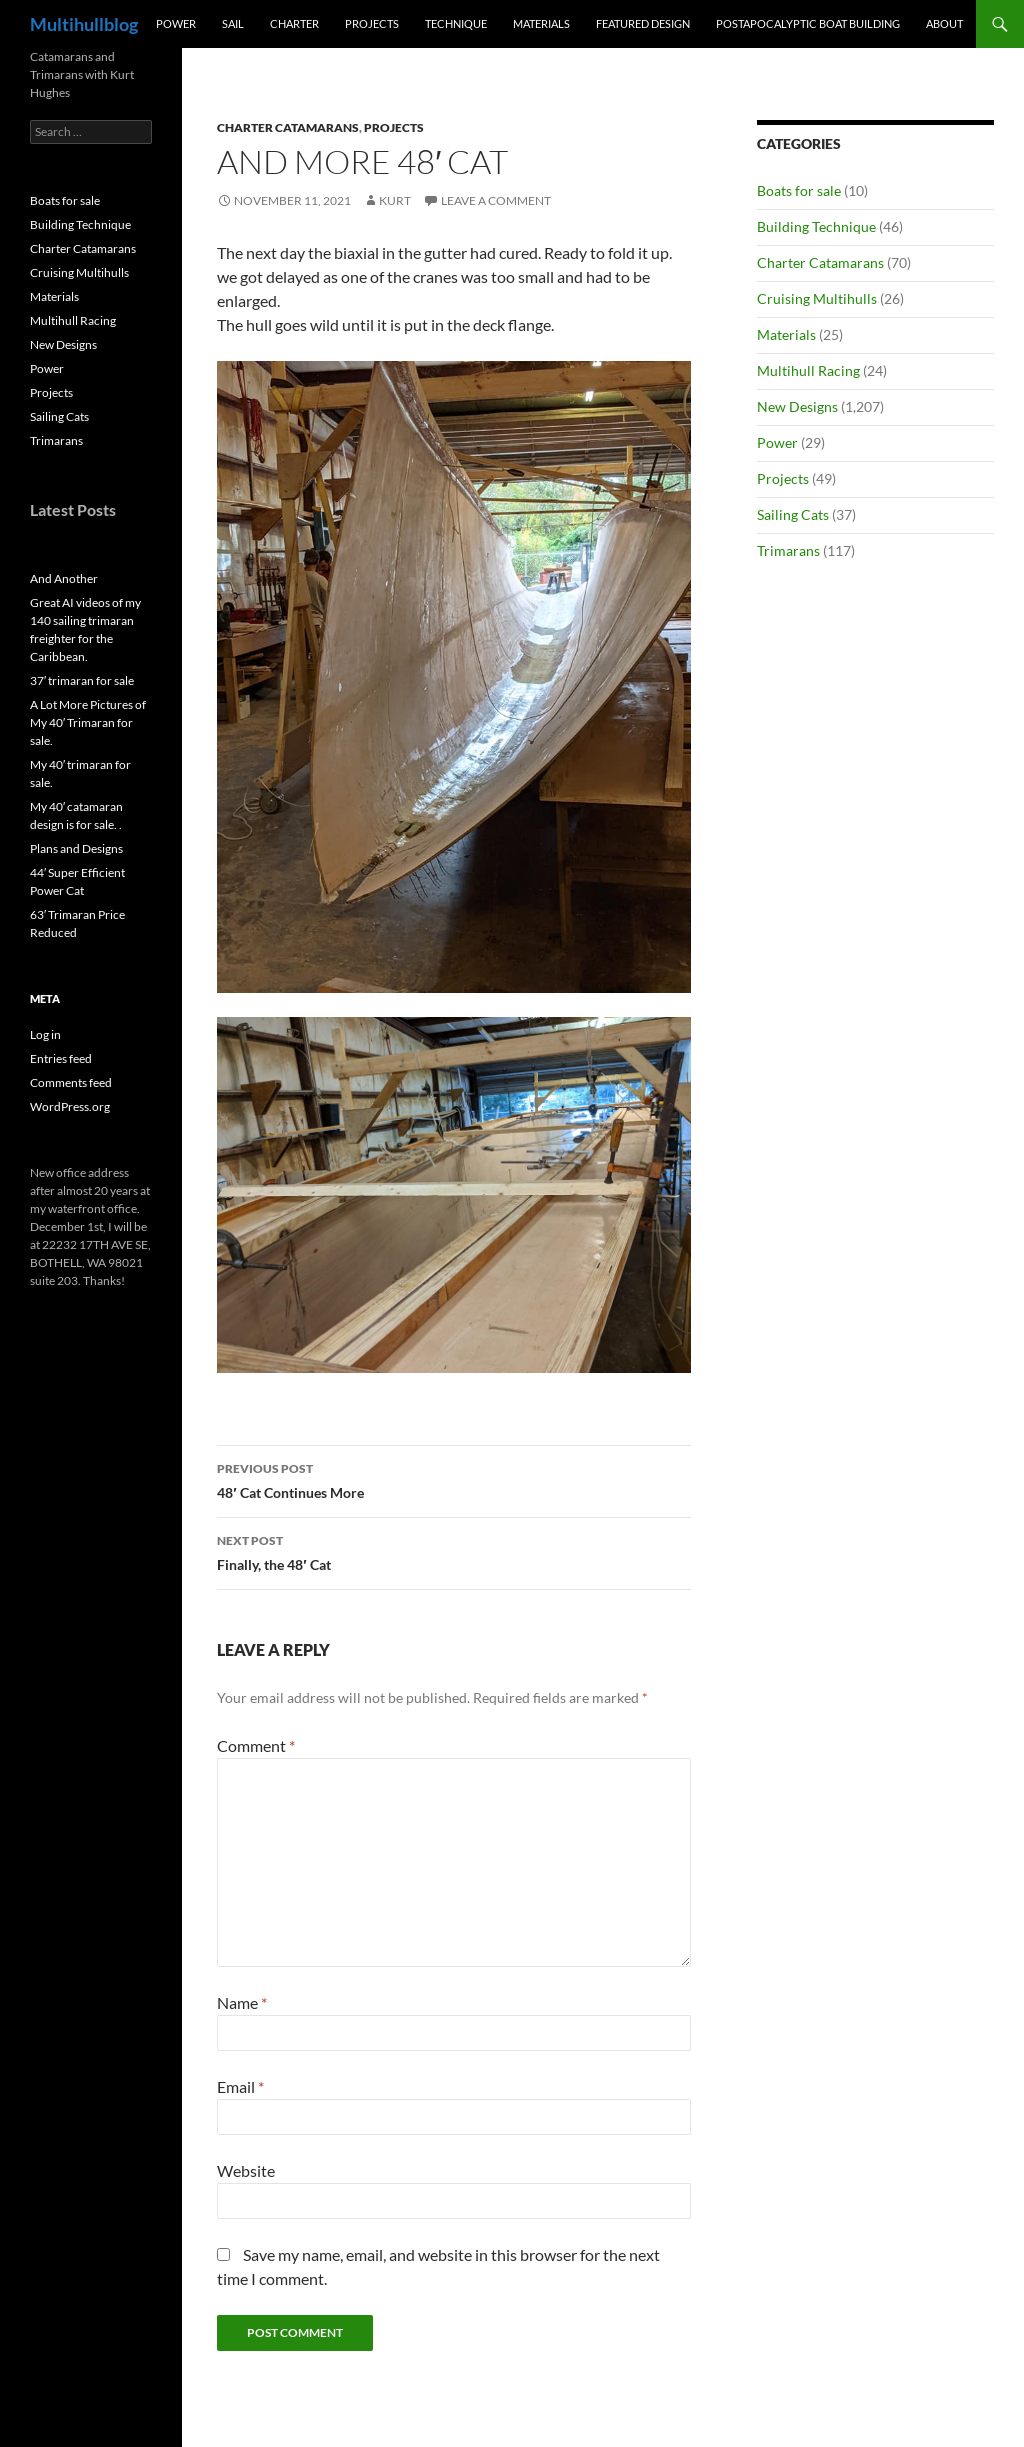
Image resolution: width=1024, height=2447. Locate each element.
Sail (233, 23)
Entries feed (61, 1058)
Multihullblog (84, 24)
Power (176, 23)
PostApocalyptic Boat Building (808, 23)
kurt (395, 200)
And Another (64, 578)
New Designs (797, 406)
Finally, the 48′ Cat (454, 1551)
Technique (456, 23)
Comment (256, 1745)
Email (240, 2086)
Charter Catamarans (288, 127)
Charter (294, 23)
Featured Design (643, 23)
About (944, 23)
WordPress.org (70, 1106)
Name (242, 2002)
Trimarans (788, 550)
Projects (372, 23)
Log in (45, 1034)
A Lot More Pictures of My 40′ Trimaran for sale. (88, 722)
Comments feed (71, 1082)
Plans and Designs (76, 848)
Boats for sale (799, 190)
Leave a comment (496, 200)
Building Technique (816, 226)
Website (246, 2170)
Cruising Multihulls (817, 298)
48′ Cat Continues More (454, 1479)
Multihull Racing (808, 370)
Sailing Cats (793, 514)
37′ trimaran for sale (82, 680)
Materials (541, 23)
